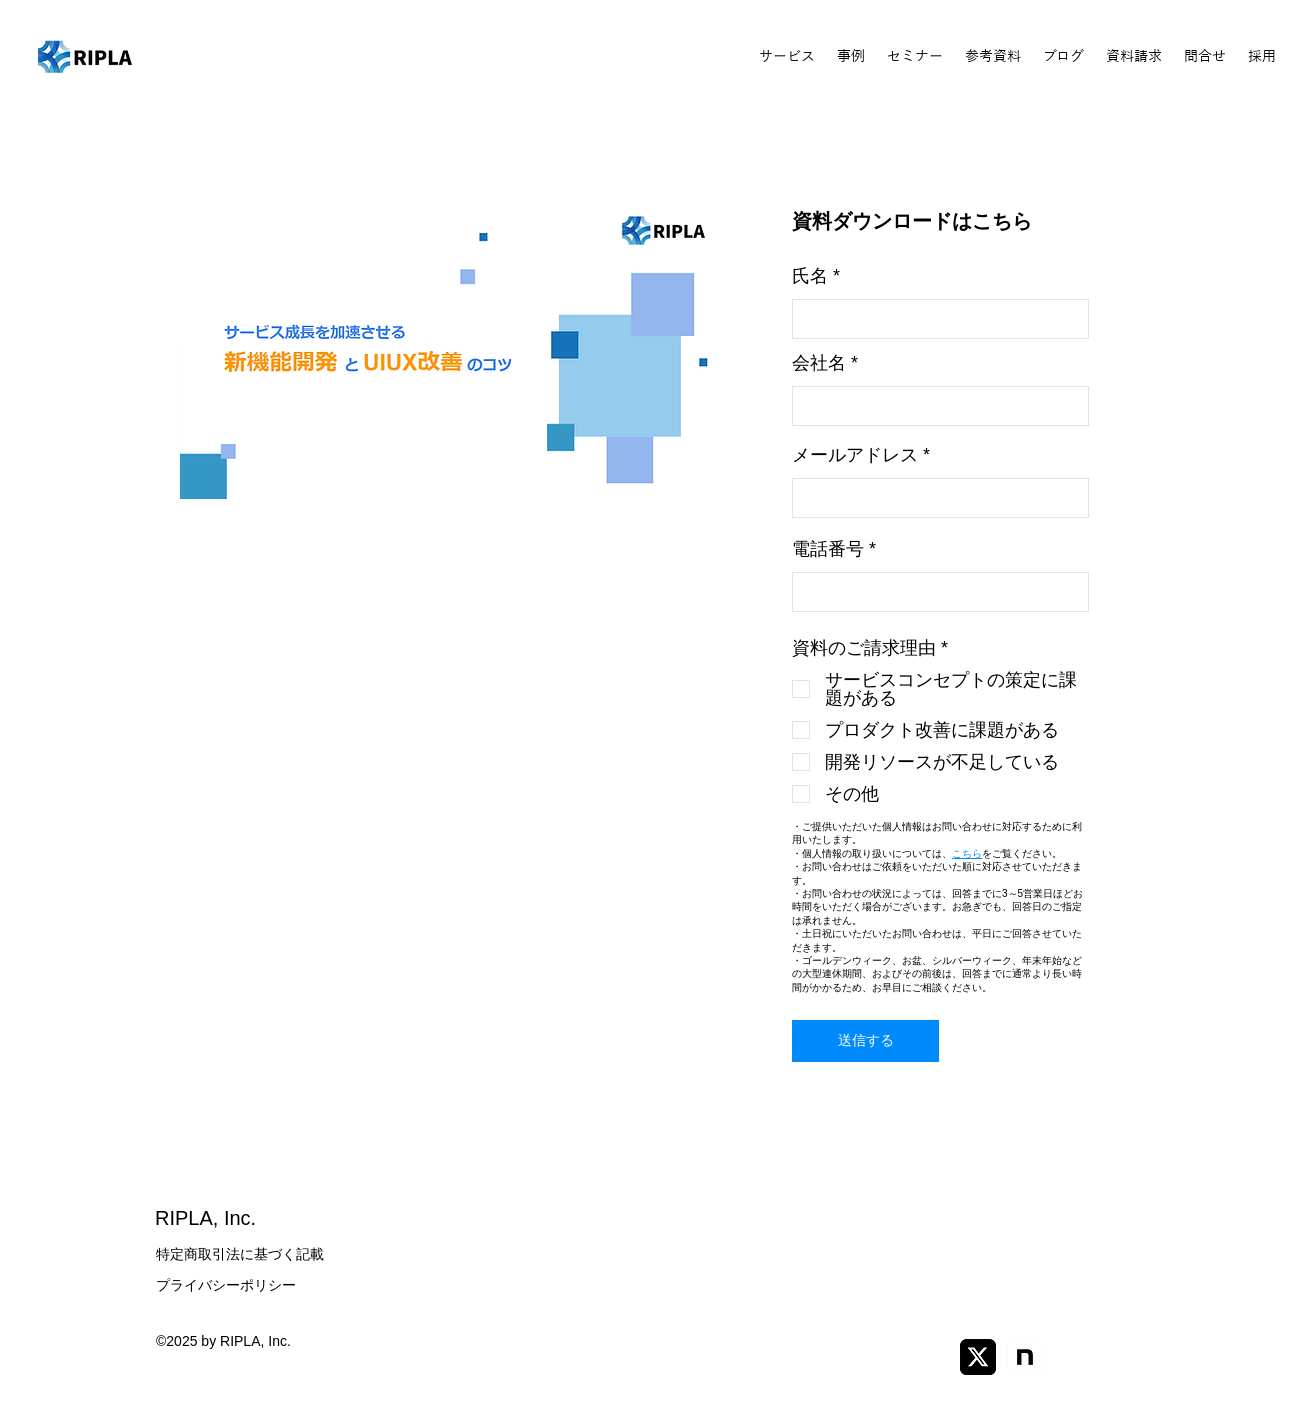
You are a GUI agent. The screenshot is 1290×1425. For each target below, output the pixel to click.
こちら (967, 853)
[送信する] (865, 1041)
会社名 (819, 363)
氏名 (810, 276)
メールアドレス (855, 455)
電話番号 (828, 549)
